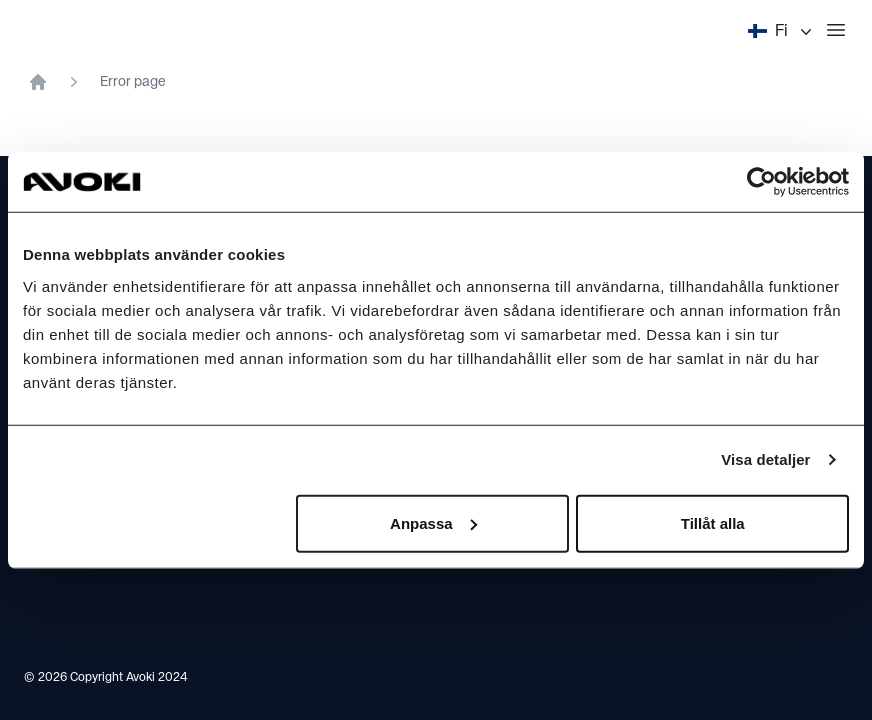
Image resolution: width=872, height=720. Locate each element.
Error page (133, 82)
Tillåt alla (713, 522)
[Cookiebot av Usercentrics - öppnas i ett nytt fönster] (761, 182)
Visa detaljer (765, 459)
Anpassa (433, 522)
